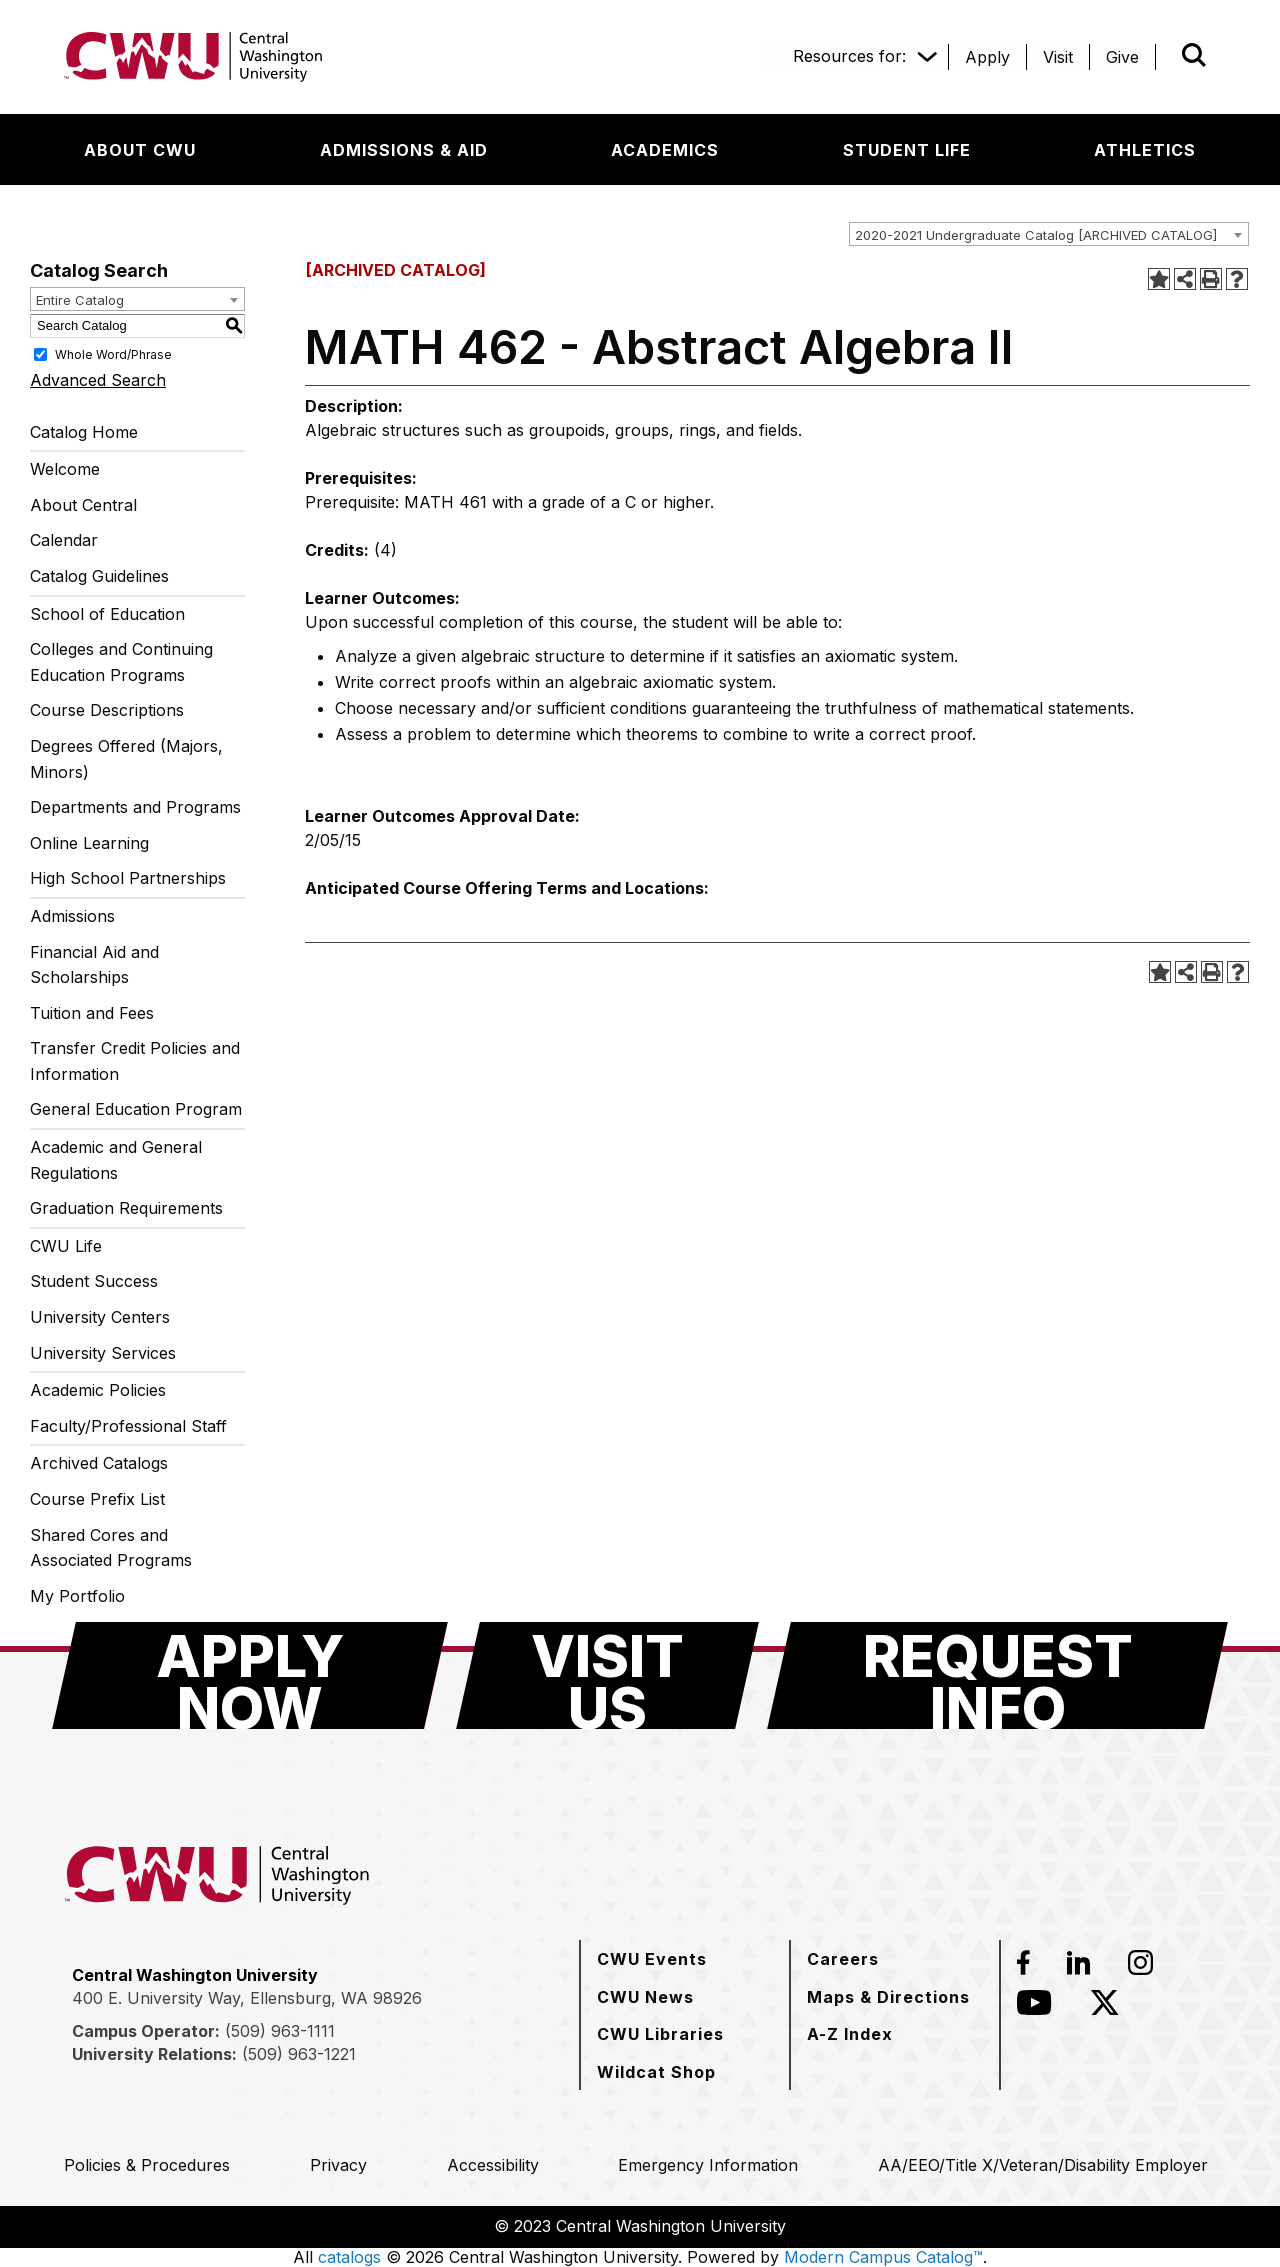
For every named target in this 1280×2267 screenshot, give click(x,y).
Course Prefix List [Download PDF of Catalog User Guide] (97, 1499)
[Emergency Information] (708, 2165)
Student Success (94, 1281)
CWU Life (66, 1246)
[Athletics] (1145, 150)
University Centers (100, 1317)
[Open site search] (1194, 55)
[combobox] (1049, 234)
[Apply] (987, 57)
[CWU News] (645, 1997)
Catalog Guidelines (99, 576)
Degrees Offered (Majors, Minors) (126, 759)
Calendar (64, 540)
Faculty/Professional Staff (128, 1426)
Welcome (65, 469)
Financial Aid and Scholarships (94, 965)
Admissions (72, 916)
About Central (83, 505)
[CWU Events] (652, 1959)
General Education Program (136, 1109)
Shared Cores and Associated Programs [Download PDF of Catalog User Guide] (111, 1548)
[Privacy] (338, 2165)
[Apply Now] (250, 1675)
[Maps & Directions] (888, 1997)
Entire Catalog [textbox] (80, 300)
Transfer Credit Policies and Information (135, 1061)
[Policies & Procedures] (147, 2165)
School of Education (107, 614)
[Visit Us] (607, 1675)
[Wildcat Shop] (656, 2072)
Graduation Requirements (126, 1208)
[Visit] (1058, 57)
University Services (103, 1353)
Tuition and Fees (92, 1013)
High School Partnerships (128, 878)
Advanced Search (98, 380)
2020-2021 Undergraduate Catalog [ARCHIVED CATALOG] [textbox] (1036, 235)
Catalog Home (84, 432)
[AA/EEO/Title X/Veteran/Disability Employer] (1043, 2165)
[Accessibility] (493, 2165)
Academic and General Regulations (116, 1160)
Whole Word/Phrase (113, 353)
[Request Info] (997, 1675)
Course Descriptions (107, 710)
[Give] (1122, 57)
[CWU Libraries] (660, 2034)
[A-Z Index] (850, 2034)
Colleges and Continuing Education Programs (121, 662)
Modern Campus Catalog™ (883, 2257)
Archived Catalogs (99, 1463)
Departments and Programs (135, 807)
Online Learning (89, 843)
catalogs (349, 2257)
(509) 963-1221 (299, 2054)
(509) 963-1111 (280, 2031)
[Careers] (843, 1959)
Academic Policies (98, 1390)
